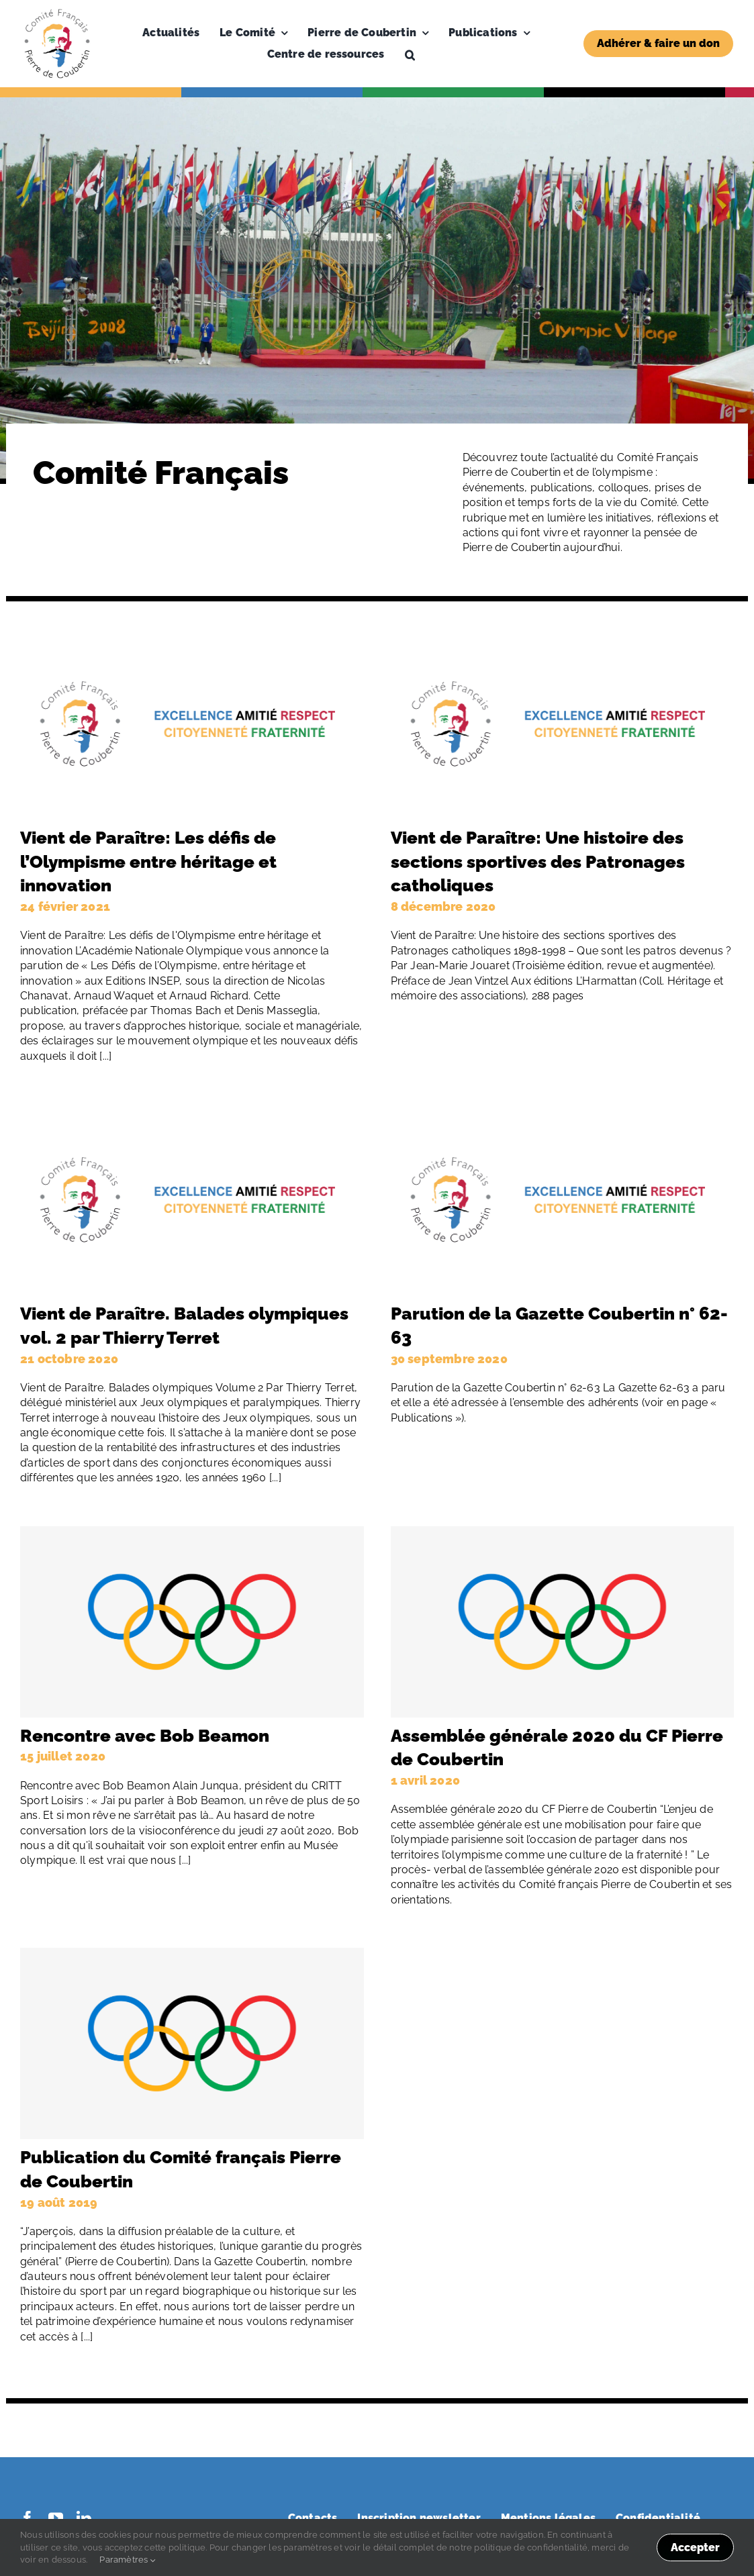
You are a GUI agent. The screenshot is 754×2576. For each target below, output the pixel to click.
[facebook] (27, 2518)
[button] (409, 54)
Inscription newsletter (418, 2518)
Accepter (695, 2547)
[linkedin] (84, 2518)
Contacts (313, 2518)
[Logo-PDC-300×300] (57, 11)
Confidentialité (658, 2518)
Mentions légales (548, 2518)
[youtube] (55, 2518)
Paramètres (127, 2560)
